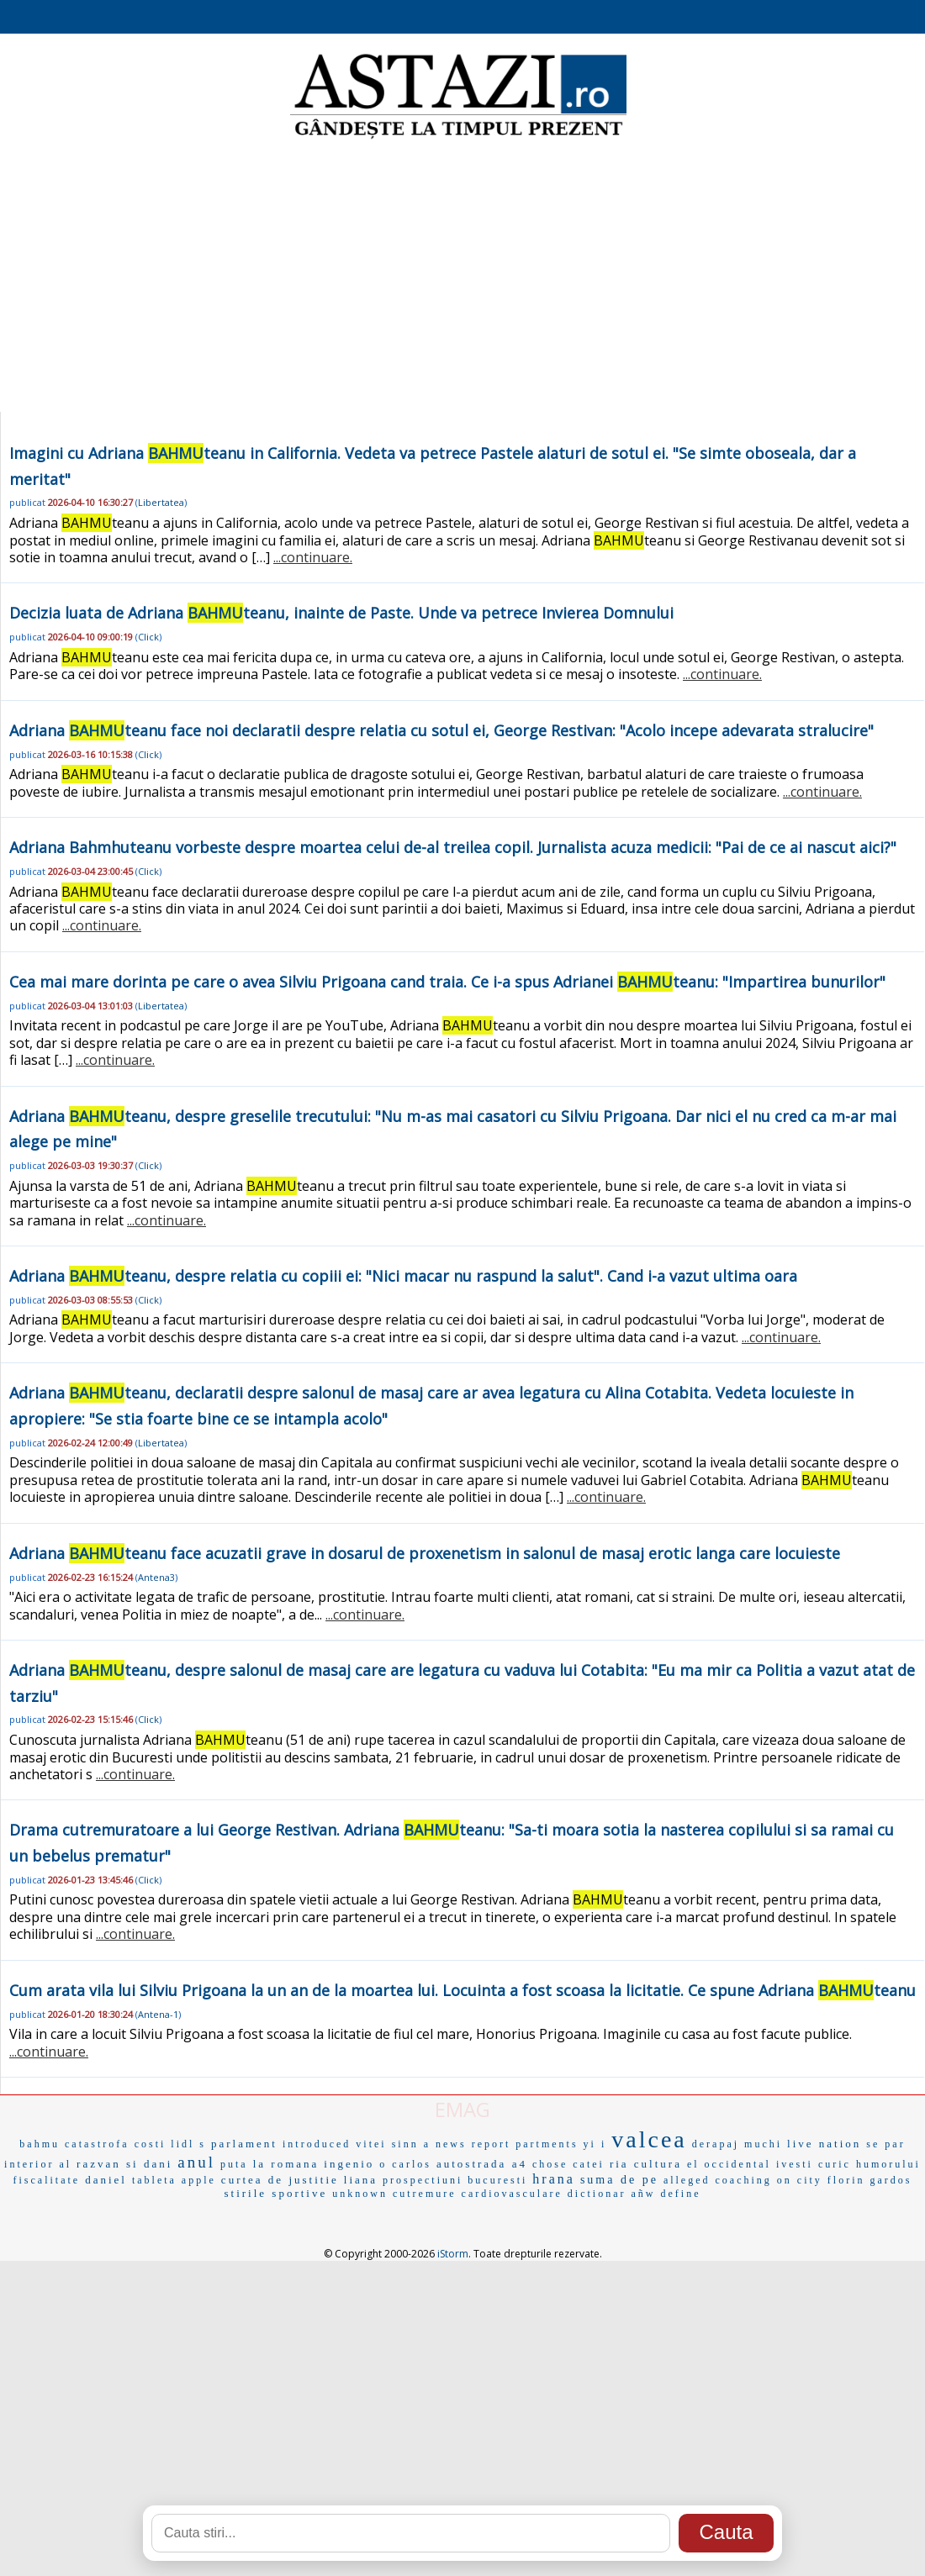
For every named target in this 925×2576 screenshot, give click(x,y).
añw (644, 2193)
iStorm (452, 2254)
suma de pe (619, 2179)
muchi (763, 2144)
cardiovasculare (512, 2193)
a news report (467, 2144)
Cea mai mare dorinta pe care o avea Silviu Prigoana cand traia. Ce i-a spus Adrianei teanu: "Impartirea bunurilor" (447, 982)
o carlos (405, 2164)
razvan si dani (124, 2163)
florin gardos (869, 2180)
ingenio (349, 2163)
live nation (824, 2143)
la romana (286, 2163)
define (681, 2193)
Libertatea (161, 502)
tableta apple (174, 2180)
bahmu (39, 2144)
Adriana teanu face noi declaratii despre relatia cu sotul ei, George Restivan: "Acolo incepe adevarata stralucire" (441, 730)
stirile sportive (276, 2193)
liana (361, 2179)
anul (196, 2162)
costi (150, 2144)
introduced (317, 2144)
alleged (687, 2180)
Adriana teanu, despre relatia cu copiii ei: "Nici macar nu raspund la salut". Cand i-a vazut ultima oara (403, 1276)
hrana (553, 2179)
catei (589, 2164)
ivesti (794, 2164)
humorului (888, 2164)
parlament (244, 2143)
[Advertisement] (462, 277)
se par (885, 2144)
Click (148, 636)
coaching (744, 2180)
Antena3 (156, 1577)
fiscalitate (46, 2180)
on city (799, 2180)
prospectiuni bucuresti (455, 2180)
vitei (371, 2144)
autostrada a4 (481, 2163)
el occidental (729, 2164)
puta (234, 2164)
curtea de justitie (280, 2179)
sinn (405, 2144)
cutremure (425, 2193)
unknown (360, 2193)
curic (834, 2164)
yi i (595, 2144)
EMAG (462, 2109)
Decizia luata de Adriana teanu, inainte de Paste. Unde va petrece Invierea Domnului (341, 613)
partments (546, 2144)
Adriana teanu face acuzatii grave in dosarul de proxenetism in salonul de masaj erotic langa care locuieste (424, 1553)
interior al (37, 2164)
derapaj (715, 2144)
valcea (649, 2139)
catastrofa (97, 2144)
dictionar (597, 2193)
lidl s (188, 2144)
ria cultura (646, 2163)
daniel (106, 2179)
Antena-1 (158, 2014)
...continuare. (312, 557)
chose (550, 2164)
